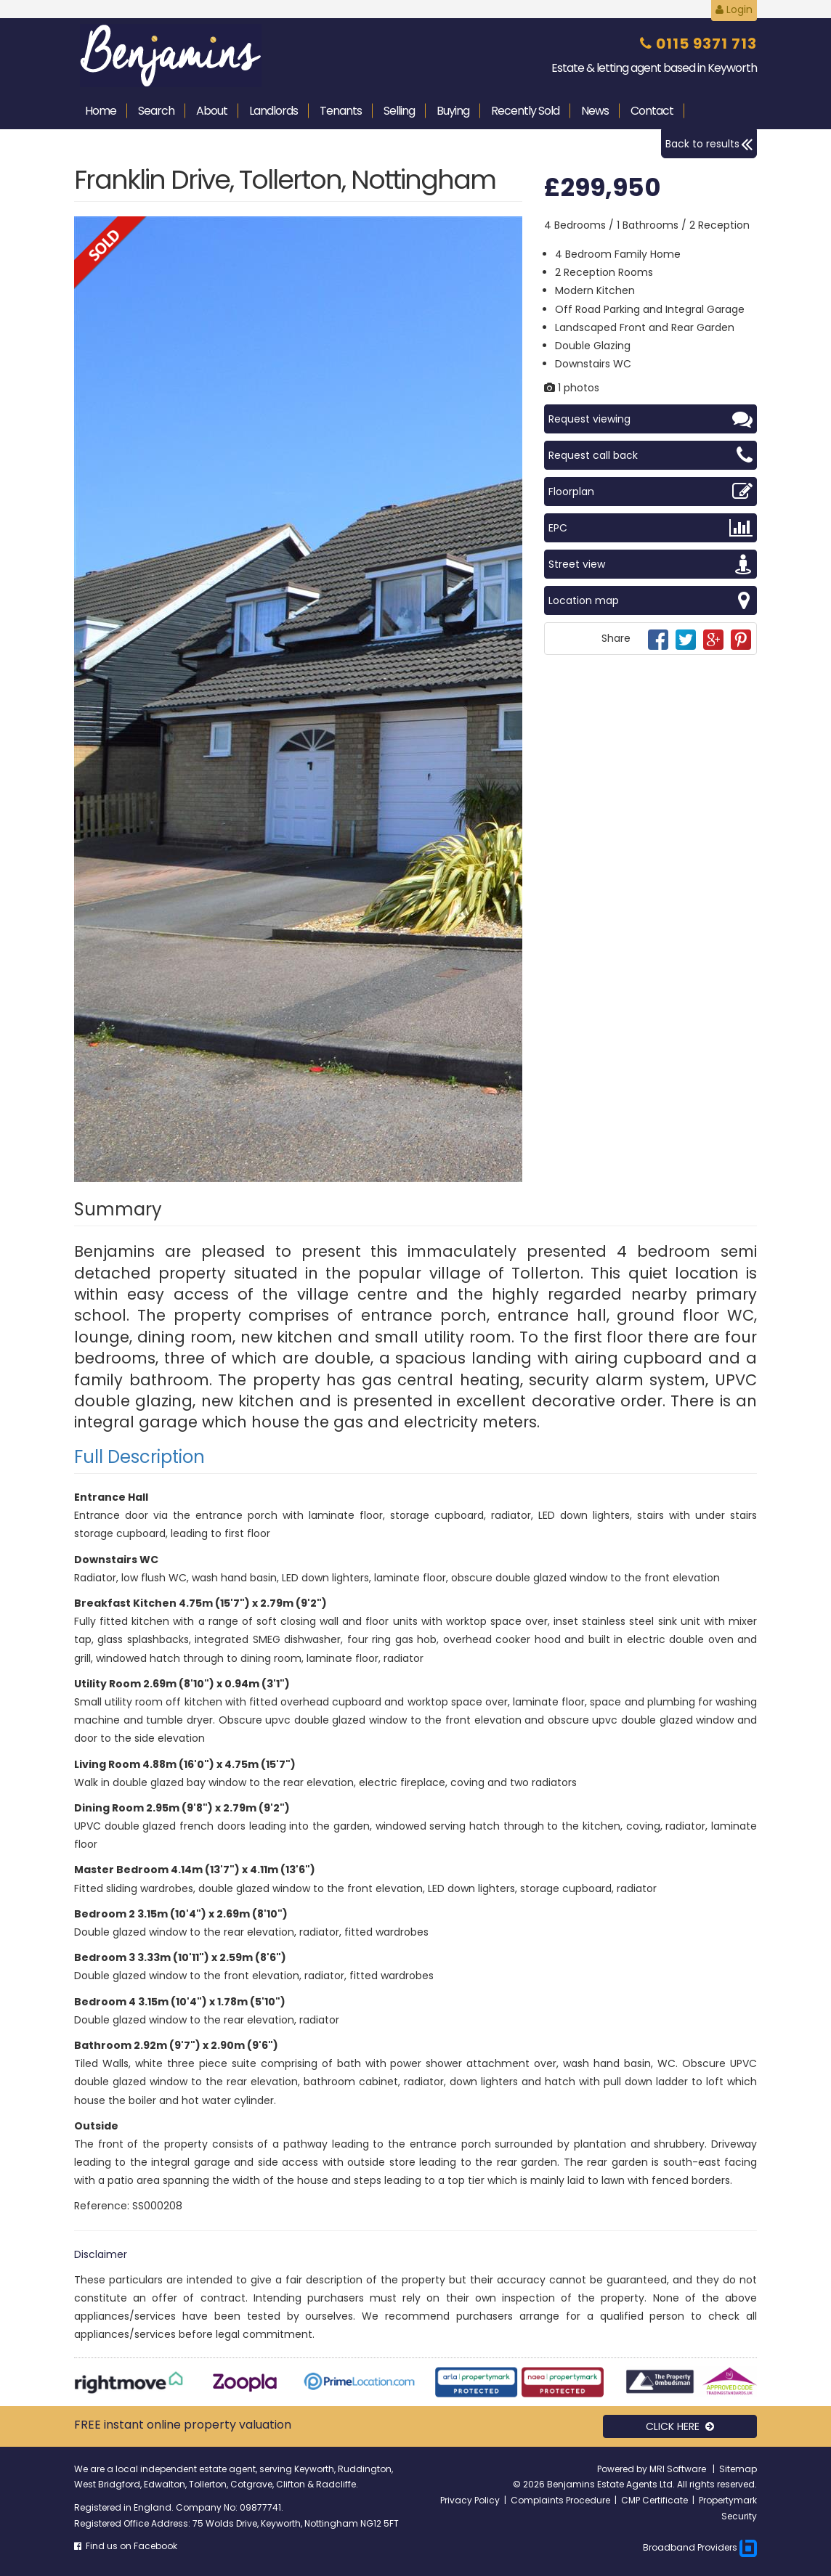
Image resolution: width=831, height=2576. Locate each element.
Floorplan (650, 491)
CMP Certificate (654, 2500)
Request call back (650, 455)
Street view (650, 564)
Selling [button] (399, 110)
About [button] (211, 110)
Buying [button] (453, 110)
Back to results (709, 144)
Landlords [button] (273, 110)
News (595, 110)
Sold (525, 110)
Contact (652, 110)
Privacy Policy (470, 2500)
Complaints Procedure (560, 2500)
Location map (650, 600)
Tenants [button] (341, 110)
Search (156, 110)
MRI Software (678, 2469)
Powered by (623, 2469)
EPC (650, 528)
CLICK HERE (680, 2426)
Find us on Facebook (125, 2546)
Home (100, 110)
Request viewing (650, 419)
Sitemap (738, 2469)
